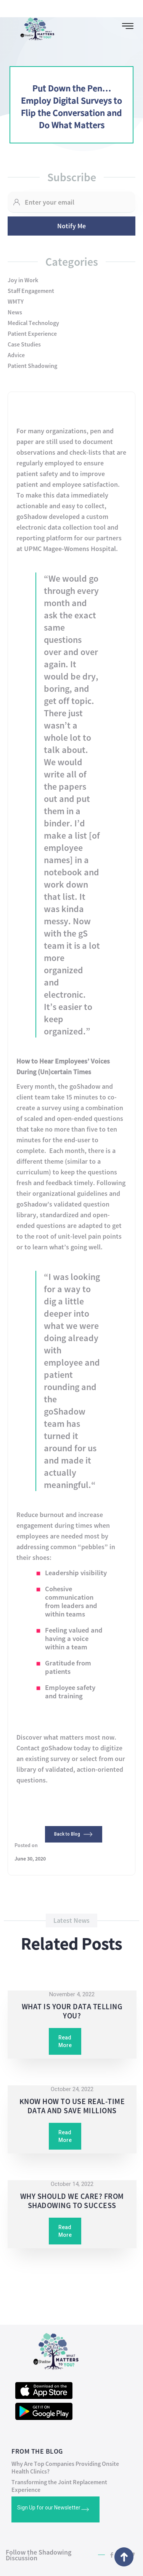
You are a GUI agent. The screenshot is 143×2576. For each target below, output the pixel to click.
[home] (33, 27)
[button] (127, 26)
